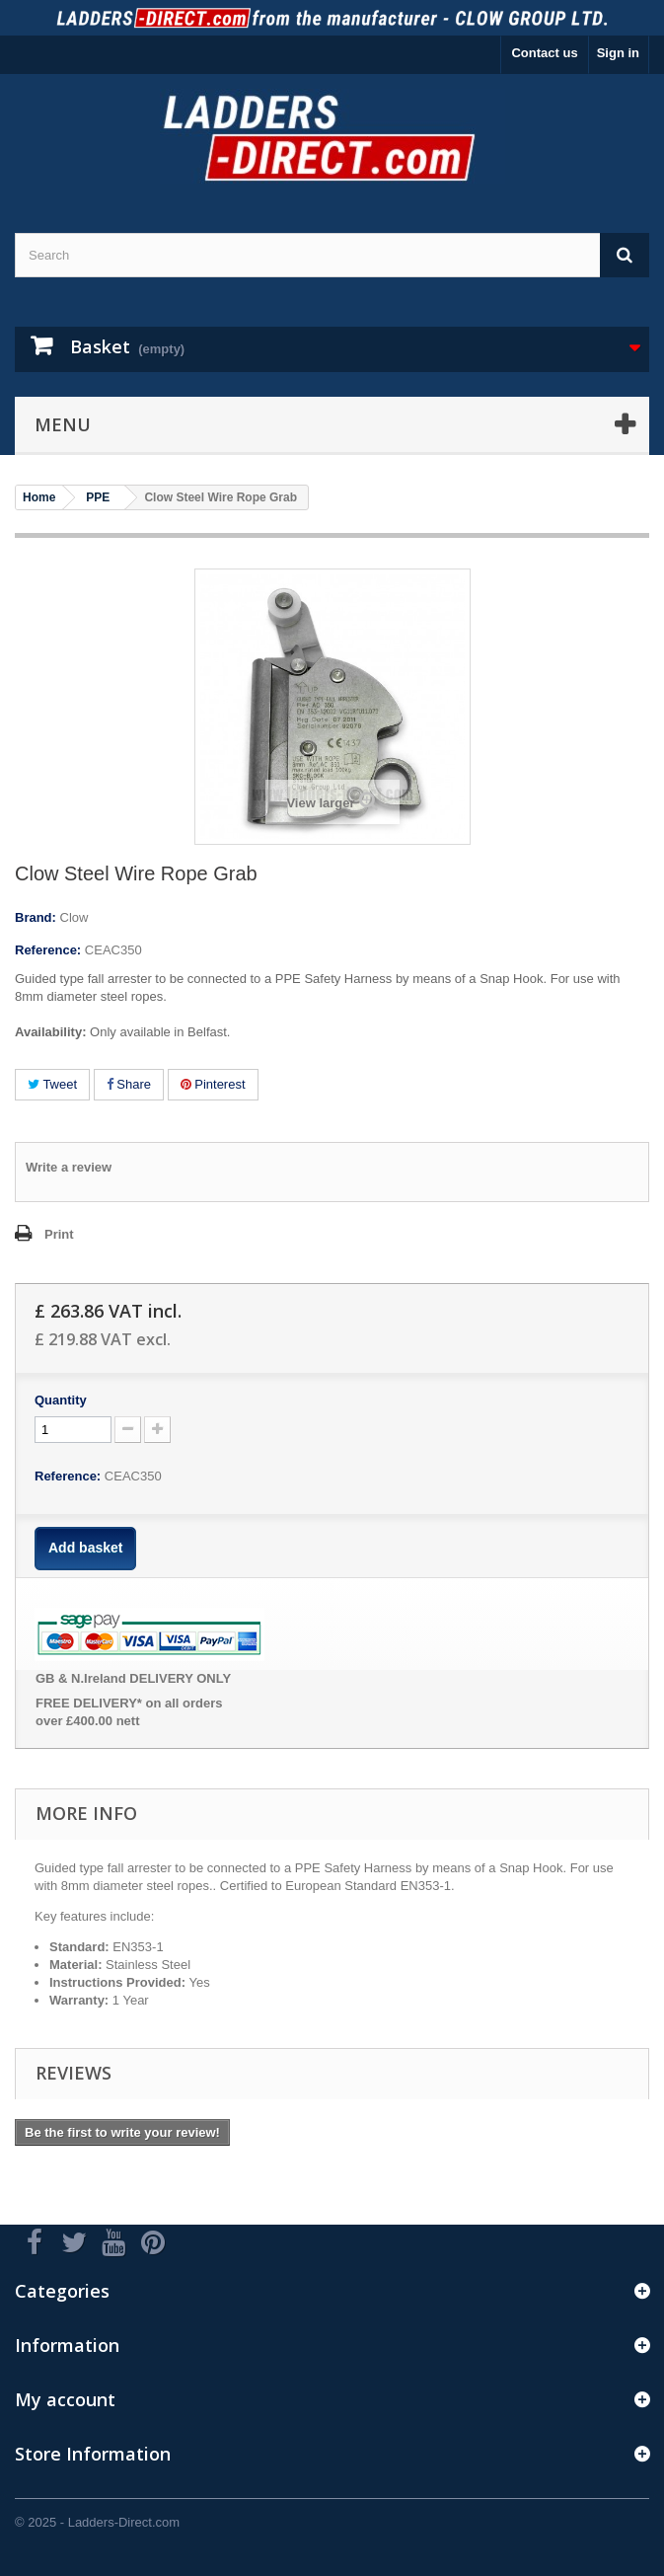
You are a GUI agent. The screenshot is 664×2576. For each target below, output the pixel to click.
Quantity (61, 1400)
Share (129, 1084)
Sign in (618, 52)
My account (65, 2399)
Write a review (68, 1167)
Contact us (544, 52)
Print (59, 1234)
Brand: (35, 917)
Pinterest (213, 1084)
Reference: (48, 950)
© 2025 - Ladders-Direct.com (97, 2522)
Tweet (52, 1084)
